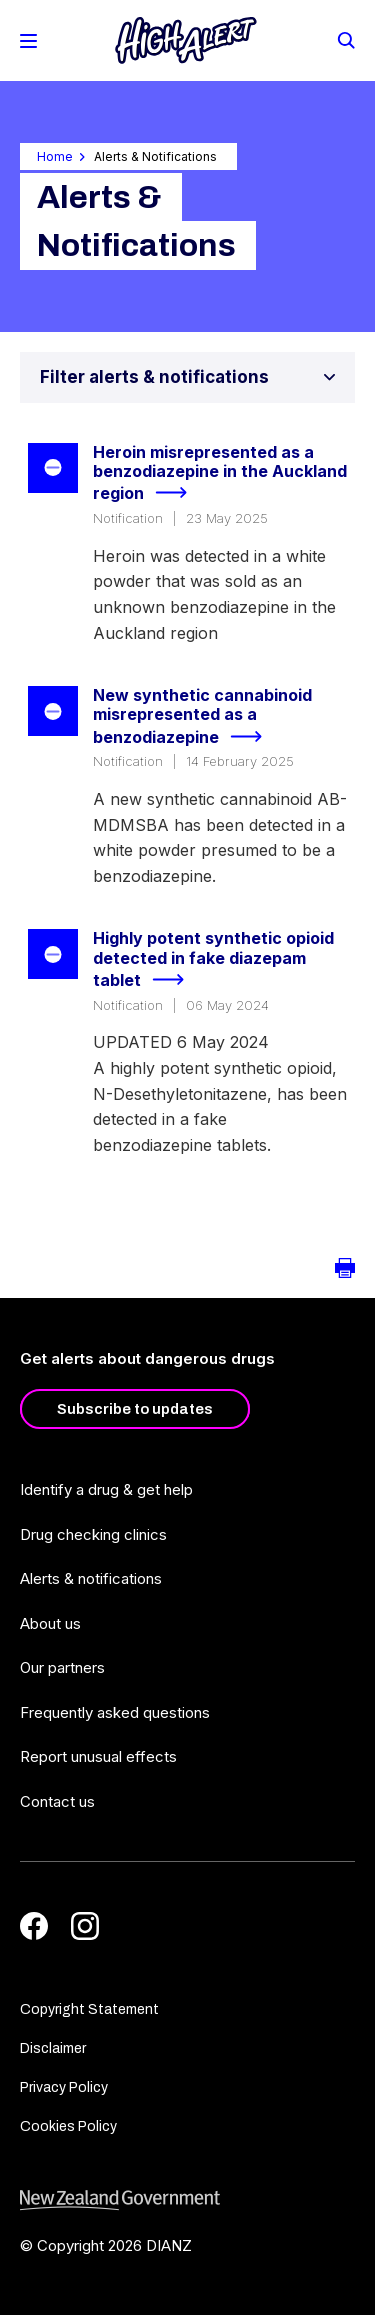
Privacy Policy (64, 2087)
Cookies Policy (68, 2126)
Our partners (62, 1667)
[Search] (345, 39)
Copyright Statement (89, 2009)
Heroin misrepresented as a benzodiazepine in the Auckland (220, 474)
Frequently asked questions (115, 1712)
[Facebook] (34, 1926)
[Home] (186, 40)
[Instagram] (85, 1926)
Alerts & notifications (91, 1578)
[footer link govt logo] (187, 2200)
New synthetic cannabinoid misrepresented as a (202, 717)
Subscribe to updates (135, 1409)
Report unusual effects (98, 1756)
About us (50, 1623)
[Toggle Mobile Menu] (28, 41)
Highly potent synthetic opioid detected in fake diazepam (213, 960)
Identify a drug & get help (106, 1489)
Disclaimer (53, 2048)
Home (55, 156)
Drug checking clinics (93, 1534)
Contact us (57, 1801)
